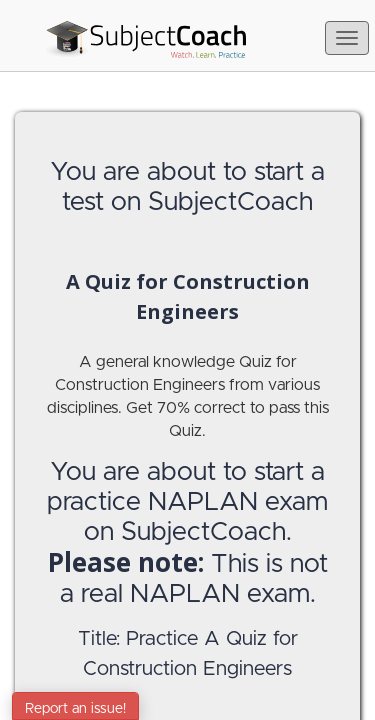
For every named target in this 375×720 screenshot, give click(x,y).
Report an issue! (75, 709)
